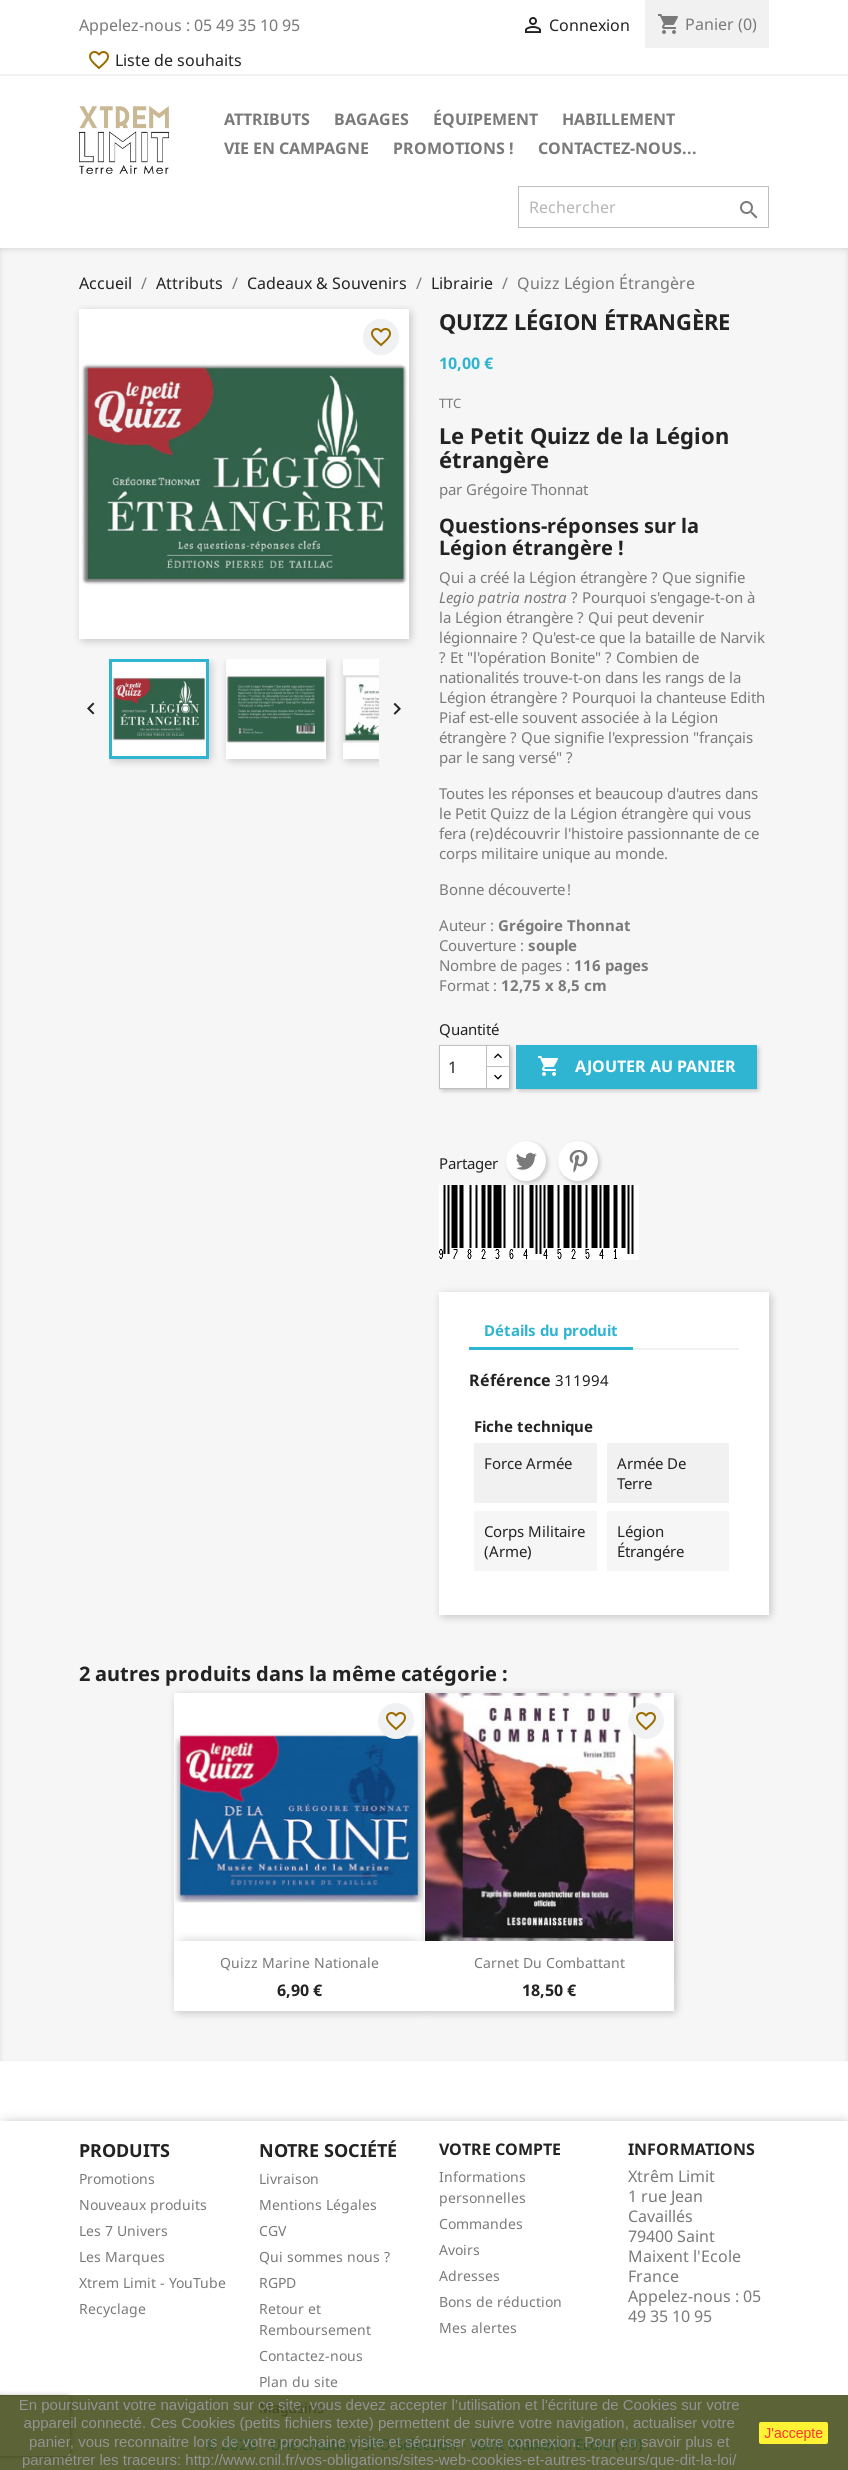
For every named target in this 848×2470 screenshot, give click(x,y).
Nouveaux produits (143, 2204)
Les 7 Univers (123, 2230)
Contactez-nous (311, 2355)
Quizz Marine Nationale (299, 1962)
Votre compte (500, 2149)
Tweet (526, 1161)
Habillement (618, 119)
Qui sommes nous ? (324, 2256)
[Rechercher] (643, 207)
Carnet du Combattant (549, 1962)
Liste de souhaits (164, 60)
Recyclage (112, 2308)
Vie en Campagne (296, 148)
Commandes (481, 2223)
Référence (510, 1380)
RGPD (277, 2282)
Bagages (371, 119)
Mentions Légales (318, 2204)
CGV (272, 2230)
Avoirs (459, 2249)
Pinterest (578, 1161)
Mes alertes (478, 2327)
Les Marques (122, 2256)
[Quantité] (463, 1067)
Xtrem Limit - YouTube (152, 2282)
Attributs (267, 119)
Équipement (485, 119)
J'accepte (793, 2433)
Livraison (289, 2178)
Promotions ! (453, 148)
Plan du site (298, 2381)
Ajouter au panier (636, 1067)
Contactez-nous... (617, 148)
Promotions (117, 2178)
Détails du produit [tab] (551, 1330)
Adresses (469, 2275)
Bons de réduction (500, 2301)
